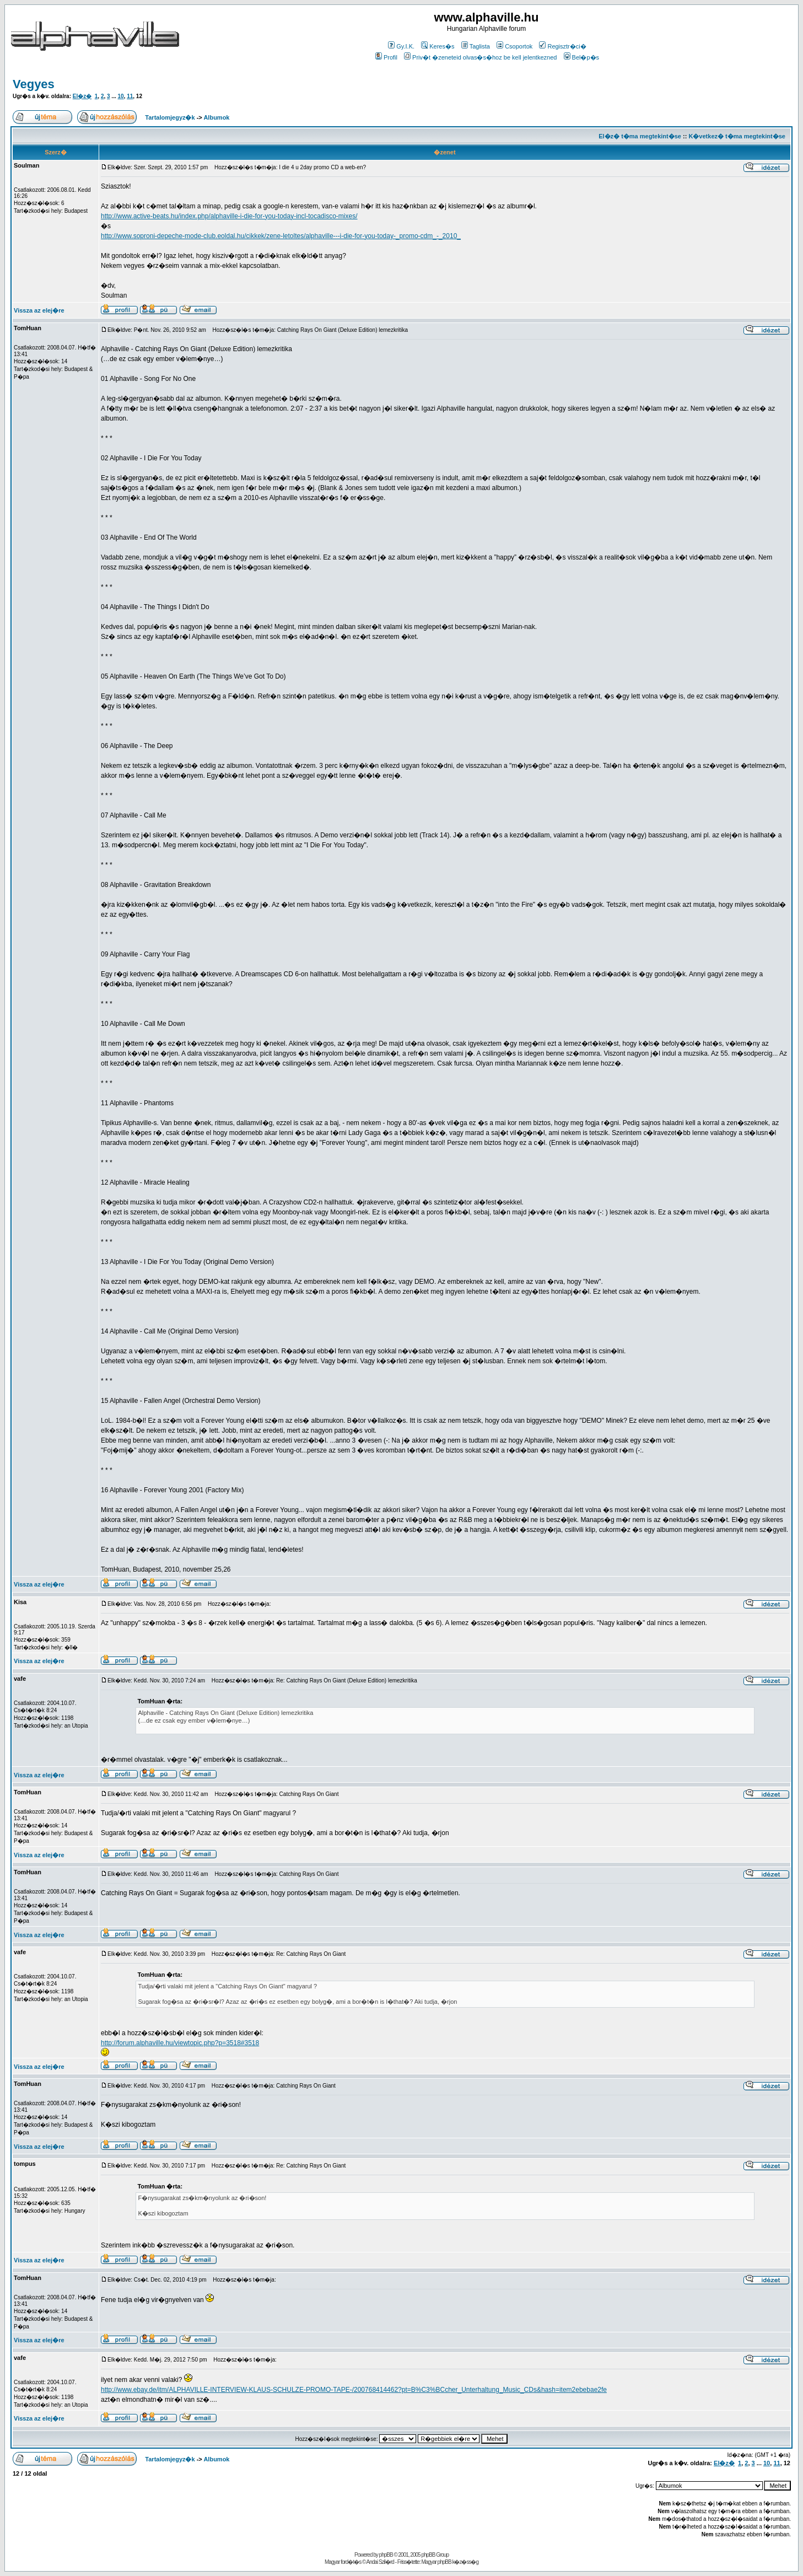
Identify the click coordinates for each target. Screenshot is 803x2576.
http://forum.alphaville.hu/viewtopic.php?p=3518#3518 (180, 2043)
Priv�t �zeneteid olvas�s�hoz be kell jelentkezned (480, 57)
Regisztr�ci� (562, 46)
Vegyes (34, 84)
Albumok (216, 117)
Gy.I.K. (401, 46)
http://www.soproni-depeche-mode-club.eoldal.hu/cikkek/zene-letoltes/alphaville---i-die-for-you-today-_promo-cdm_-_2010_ (281, 236)
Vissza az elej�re (39, 310)
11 (130, 96)
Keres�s (437, 46)
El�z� (82, 96)
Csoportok (514, 46)
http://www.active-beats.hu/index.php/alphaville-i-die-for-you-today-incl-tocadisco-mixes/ (229, 216)
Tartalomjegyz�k (170, 117)
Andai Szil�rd (380, 2562)
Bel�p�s (582, 57)
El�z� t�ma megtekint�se (640, 136)
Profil (386, 57)
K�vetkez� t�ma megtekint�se (736, 136)
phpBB (386, 2555)
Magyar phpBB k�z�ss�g (449, 2562)
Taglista (475, 46)
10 (120, 96)
